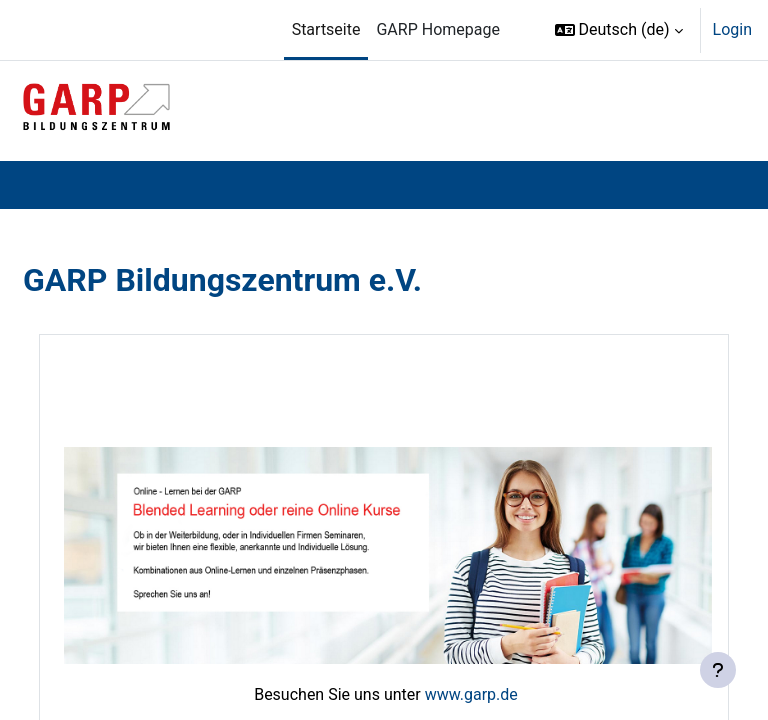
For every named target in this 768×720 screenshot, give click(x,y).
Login (732, 29)
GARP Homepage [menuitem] (437, 29)
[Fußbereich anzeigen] (718, 670)
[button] (619, 30)
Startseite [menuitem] (326, 29)
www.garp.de (471, 694)
